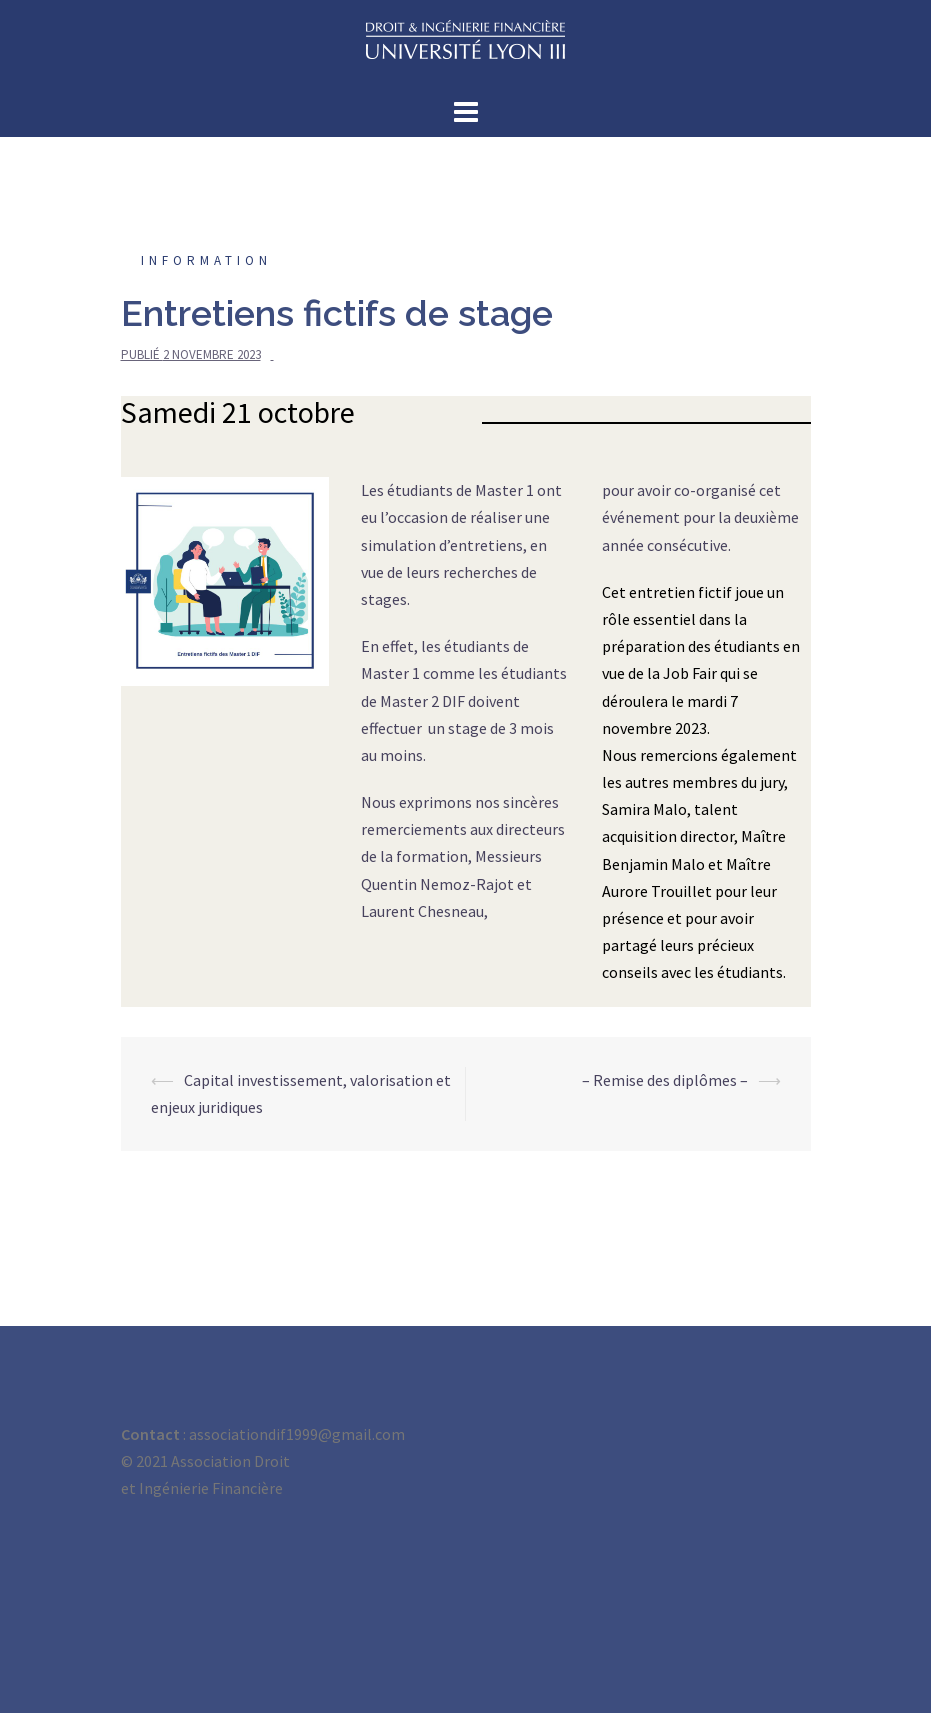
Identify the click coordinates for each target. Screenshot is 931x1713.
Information (206, 260)
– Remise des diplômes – (665, 1080)
